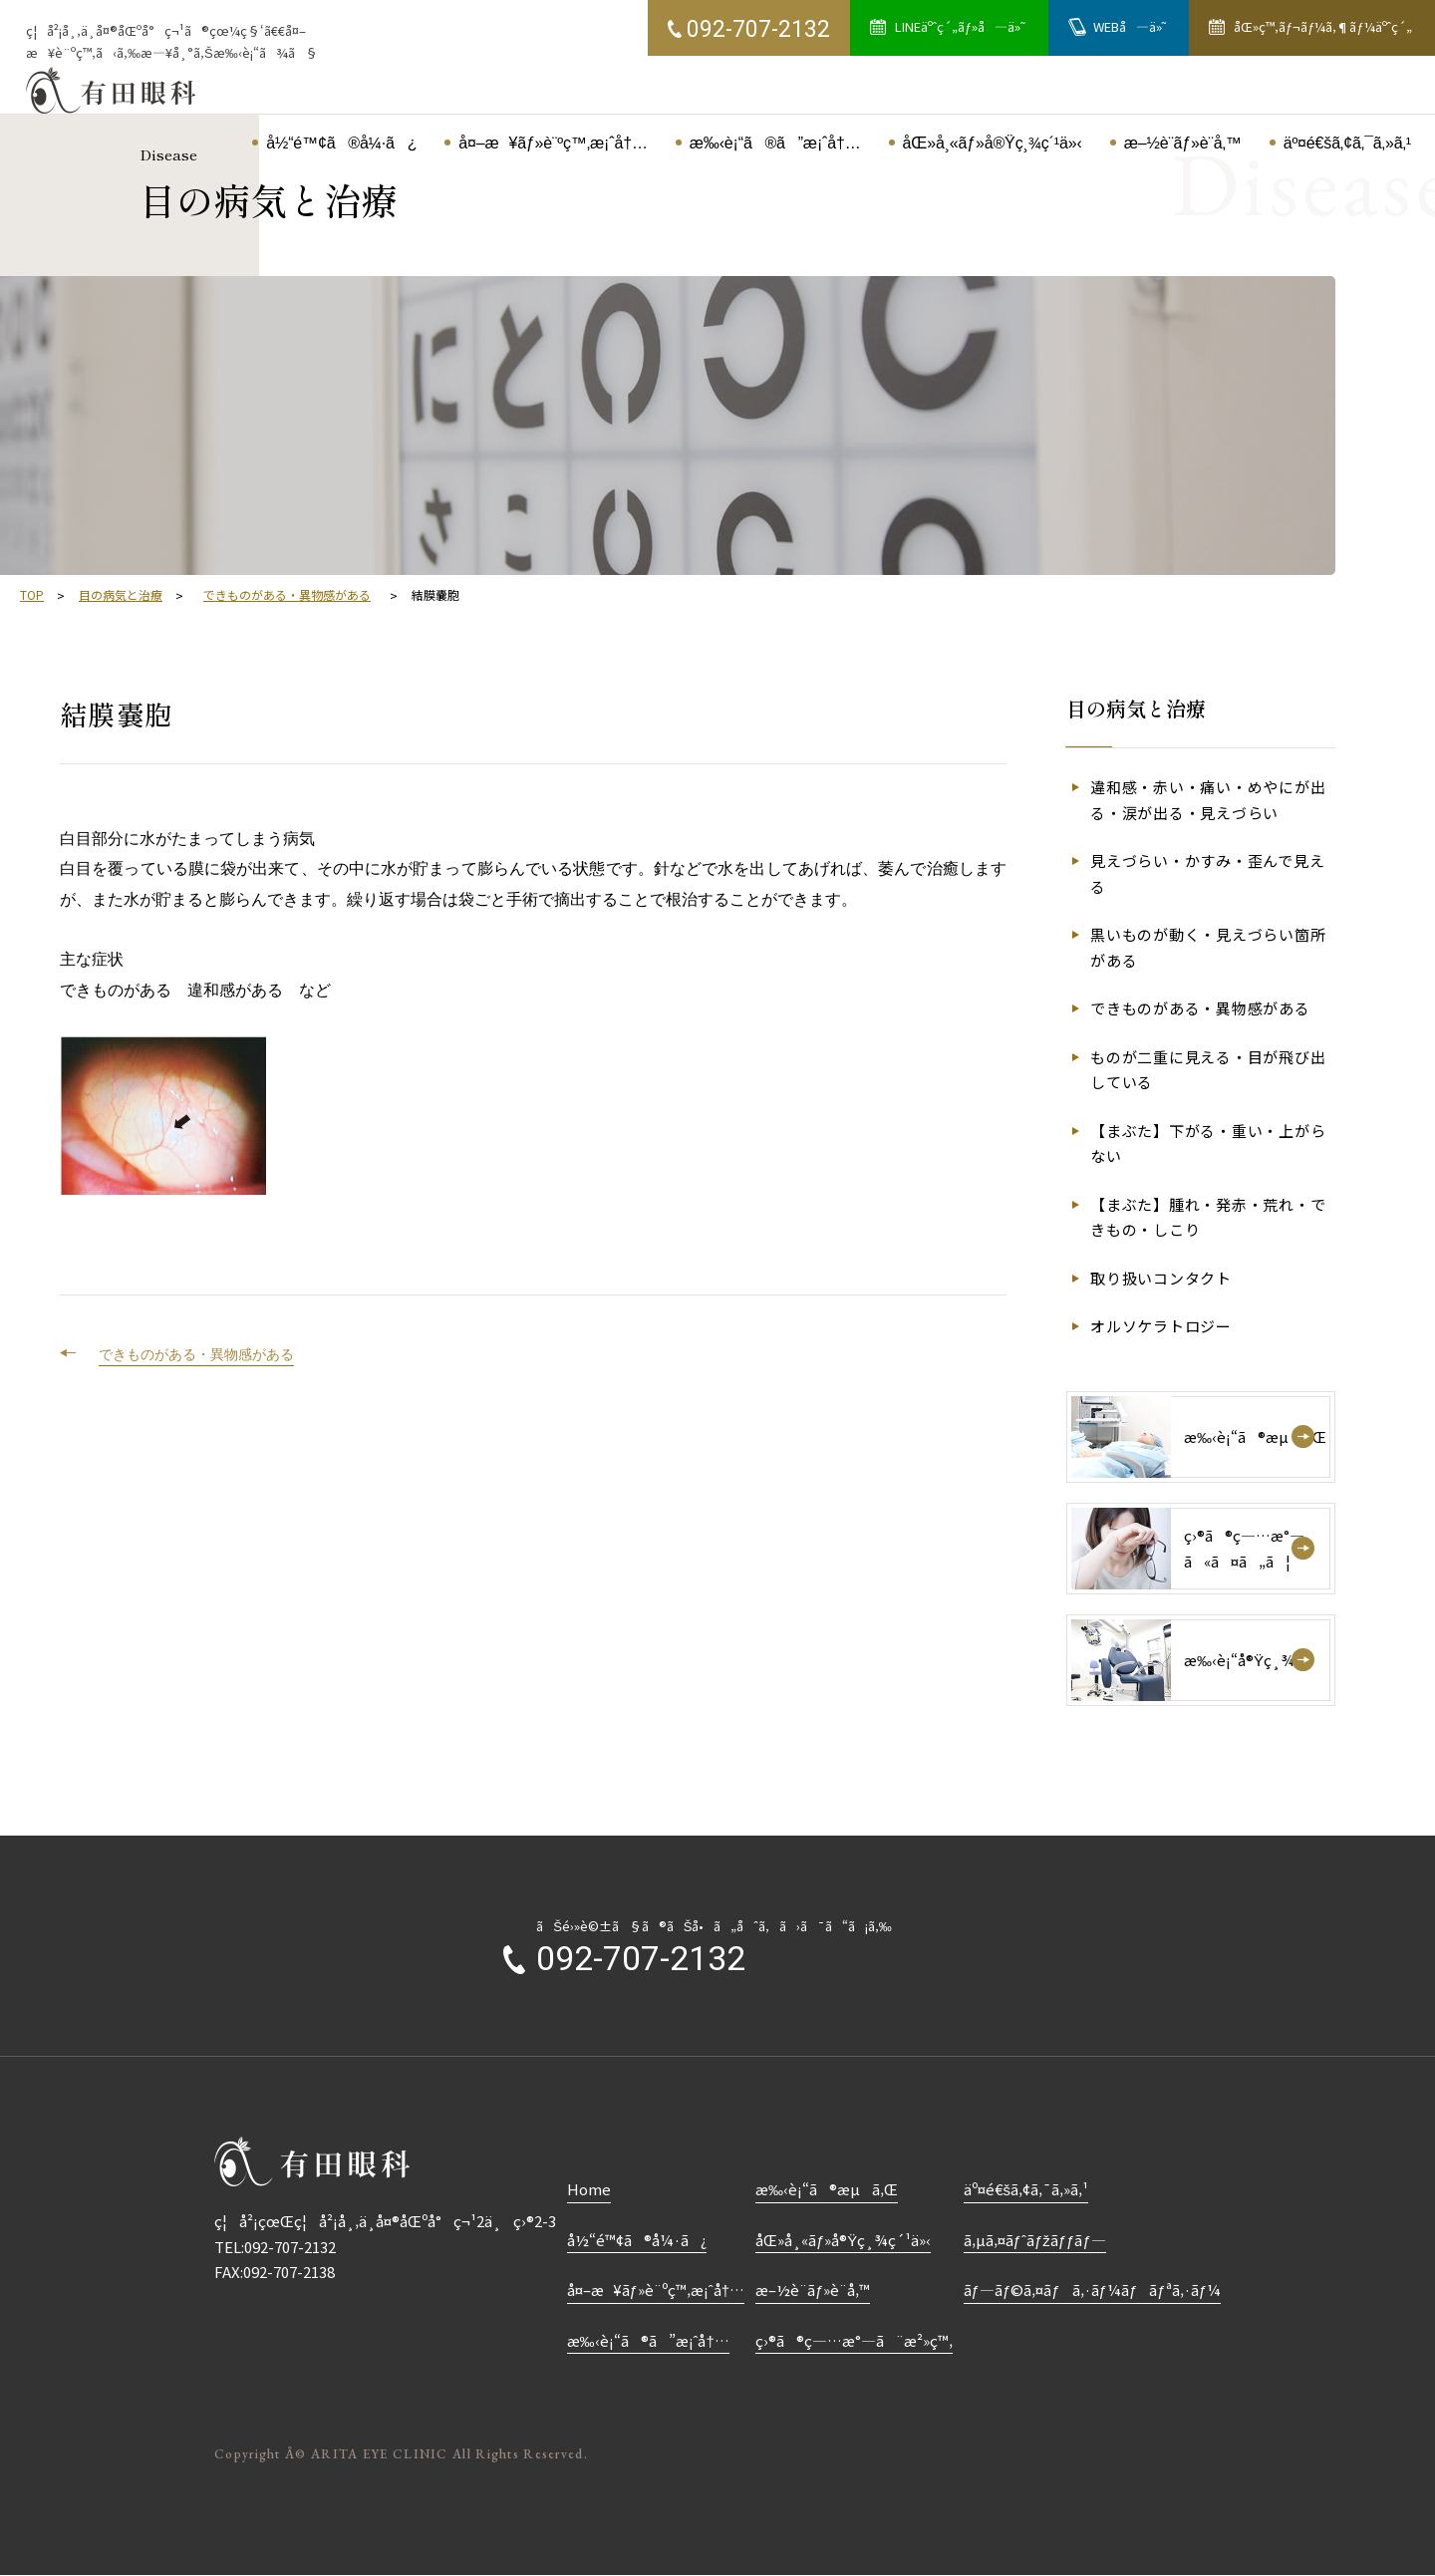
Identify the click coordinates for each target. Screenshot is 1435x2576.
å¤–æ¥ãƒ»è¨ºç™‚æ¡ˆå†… (656, 2289)
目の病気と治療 (120, 594)
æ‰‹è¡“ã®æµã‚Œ (826, 2188)
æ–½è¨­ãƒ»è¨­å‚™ (812, 2289)
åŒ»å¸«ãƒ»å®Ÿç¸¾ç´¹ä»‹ (843, 2239)
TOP (32, 594)
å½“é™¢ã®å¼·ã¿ (637, 2239)
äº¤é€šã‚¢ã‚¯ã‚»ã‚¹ (1026, 2188)
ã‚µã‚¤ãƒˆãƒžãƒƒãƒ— (1035, 2239)
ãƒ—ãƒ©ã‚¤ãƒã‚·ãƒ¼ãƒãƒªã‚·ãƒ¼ (1092, 2289)
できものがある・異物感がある (287, 594)
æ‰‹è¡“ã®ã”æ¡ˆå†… (648, 2340)
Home (589, 2188)
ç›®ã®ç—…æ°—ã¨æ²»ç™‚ (854, 2340)
